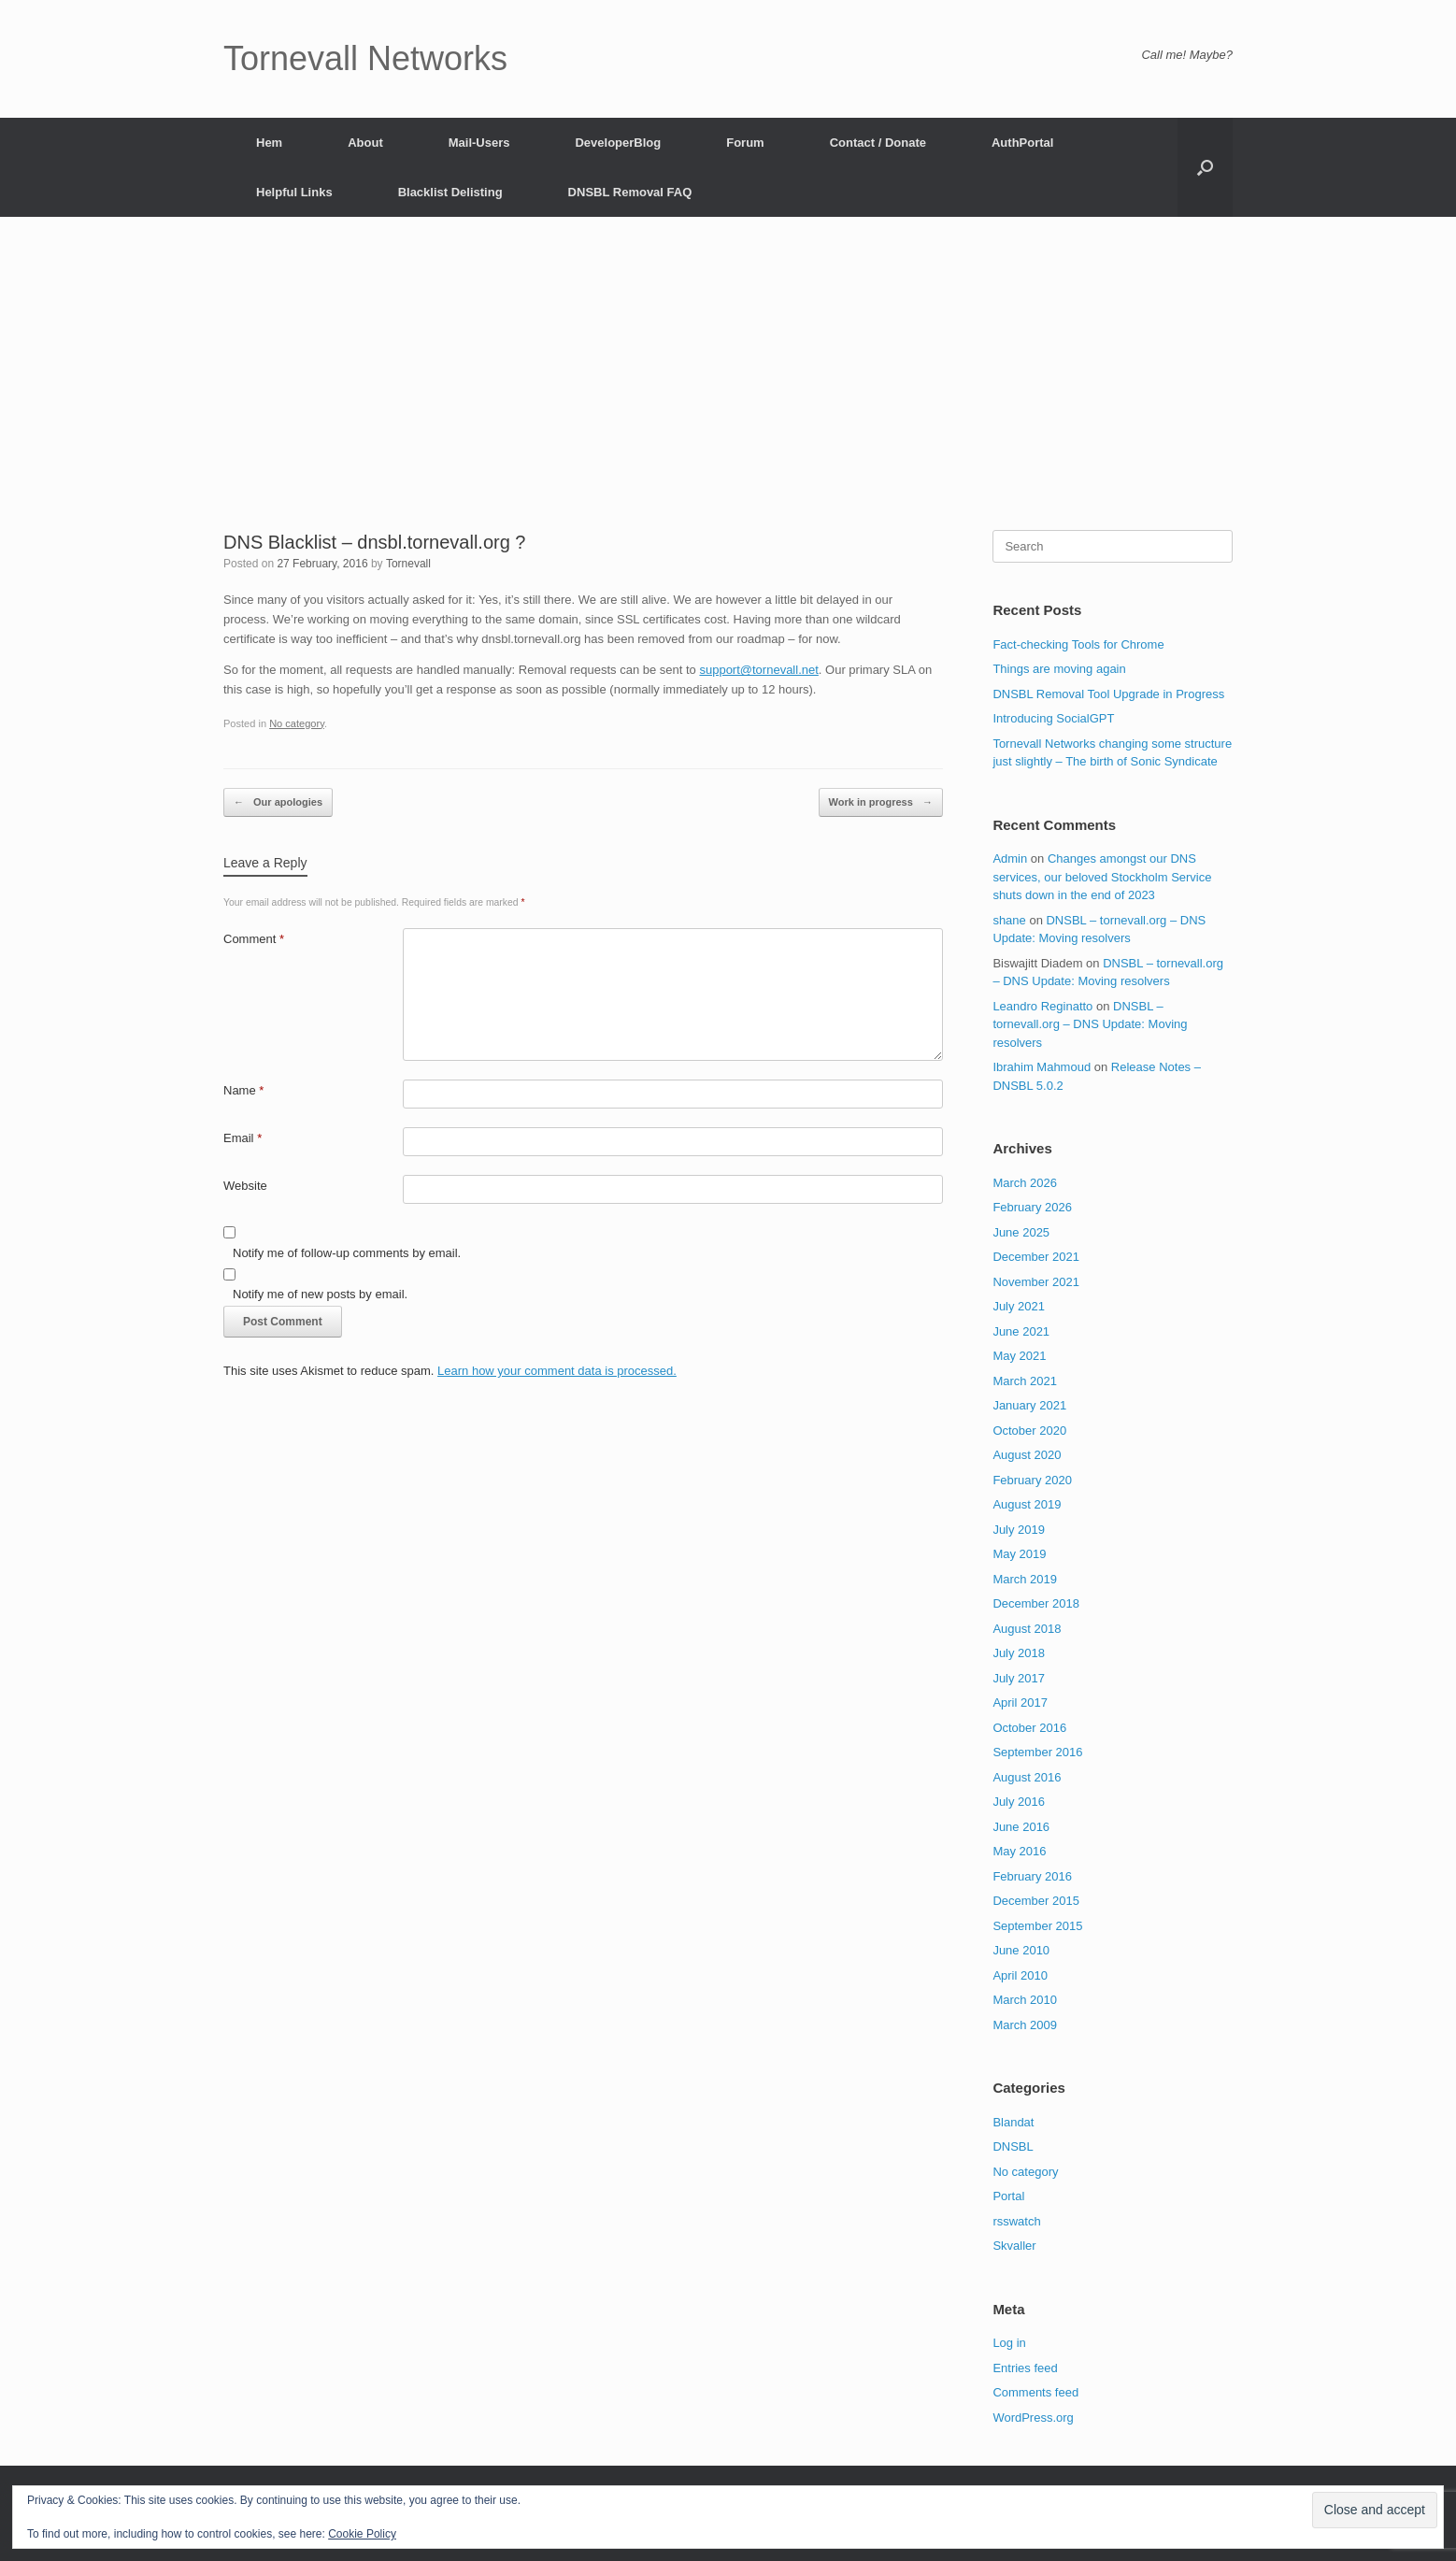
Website (245, 1186)
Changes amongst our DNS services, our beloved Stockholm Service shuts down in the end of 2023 (1101, 876)
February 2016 (1032, 1876)
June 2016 (1020, 1827)
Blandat (1013, 2122)
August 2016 (1026, 1777)
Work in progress (881, 802)
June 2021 (1020, 1331)
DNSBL (1012, 2146)
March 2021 (1024, 1381)
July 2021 (1018, 1306)
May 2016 (1019, 1851)
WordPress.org (1032, 2418)
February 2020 (1032, 1480)
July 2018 (1018, 1653)
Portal (1008, 2196)
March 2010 (1024, 2000)
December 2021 (1035, 1257)
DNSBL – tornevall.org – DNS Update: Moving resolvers (1089, 1024)
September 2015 (1037, 1926)
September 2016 (1037, 1752)
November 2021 (1035, 1282)
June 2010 (1020, 1950)
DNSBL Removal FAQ (630, 192)
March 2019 (1024, 1579)
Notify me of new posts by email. (320, 1294)
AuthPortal (1022, 143)
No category (296, 723)
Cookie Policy (362, 2533)
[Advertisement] (728, 390)
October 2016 (1029, 1728)
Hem (269, 143)
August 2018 (1026, 1629)
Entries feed (1024, 2368)
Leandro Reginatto (1042, 1006)
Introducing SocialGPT (1053, 718)
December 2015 (1035, 1901)
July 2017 (1018, 1678)
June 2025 (1020, 1232)
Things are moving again (1058, 669)
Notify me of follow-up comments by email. (347, 1253)
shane (1008, 920)
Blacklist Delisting (450, 192)
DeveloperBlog (618, 143)
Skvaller (1013, 2246)
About (365, 143)
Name (243, 1090)
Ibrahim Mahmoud (1041, 1067)
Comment (253, 939)
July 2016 (1018, 1802)
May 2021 (1019, 1356)
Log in (1008, 2343)
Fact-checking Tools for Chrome (1077, 644)
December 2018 (1035, 1603)
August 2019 (1026, 1504)
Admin (1009, 858)
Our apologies (278, 802)
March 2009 (1024, 2025)
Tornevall (408, 563)
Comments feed (1035, 2392)
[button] (1205, 167)
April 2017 (1020, 1702)
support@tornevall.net (758, 670)
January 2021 (1029, 1405)
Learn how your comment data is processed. (557, 1371)
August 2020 (1026, 1455)
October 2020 (1029, 1431)
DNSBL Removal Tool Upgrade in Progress (1108, 694)
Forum (745, 143)
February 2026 (1032, 1207)
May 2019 (1019, 1554)
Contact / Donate (878, 143)
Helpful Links (294, 192)
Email (242, 1138)
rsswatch (1016, 2221)
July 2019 (1018, 1530)
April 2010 (1020, 1975)
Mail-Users (479, 143)
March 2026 (1024, 1183)
